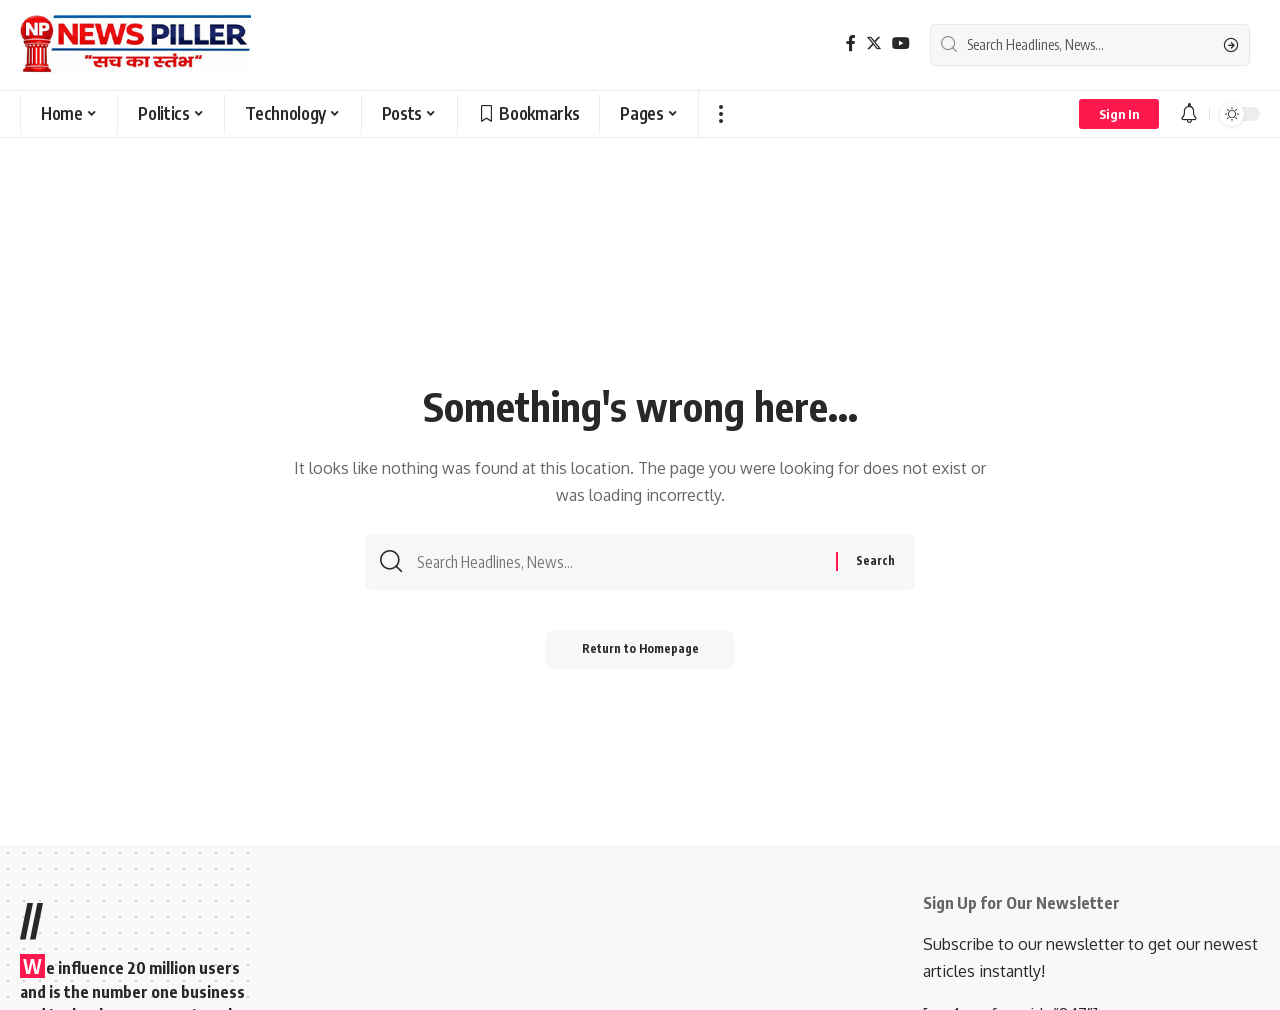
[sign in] (1119, 114)
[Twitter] (874, 43)
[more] (720, 114)
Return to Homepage (640, 652)
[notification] (1189, 114)
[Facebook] (851, 43)
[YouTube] (901, 43)
